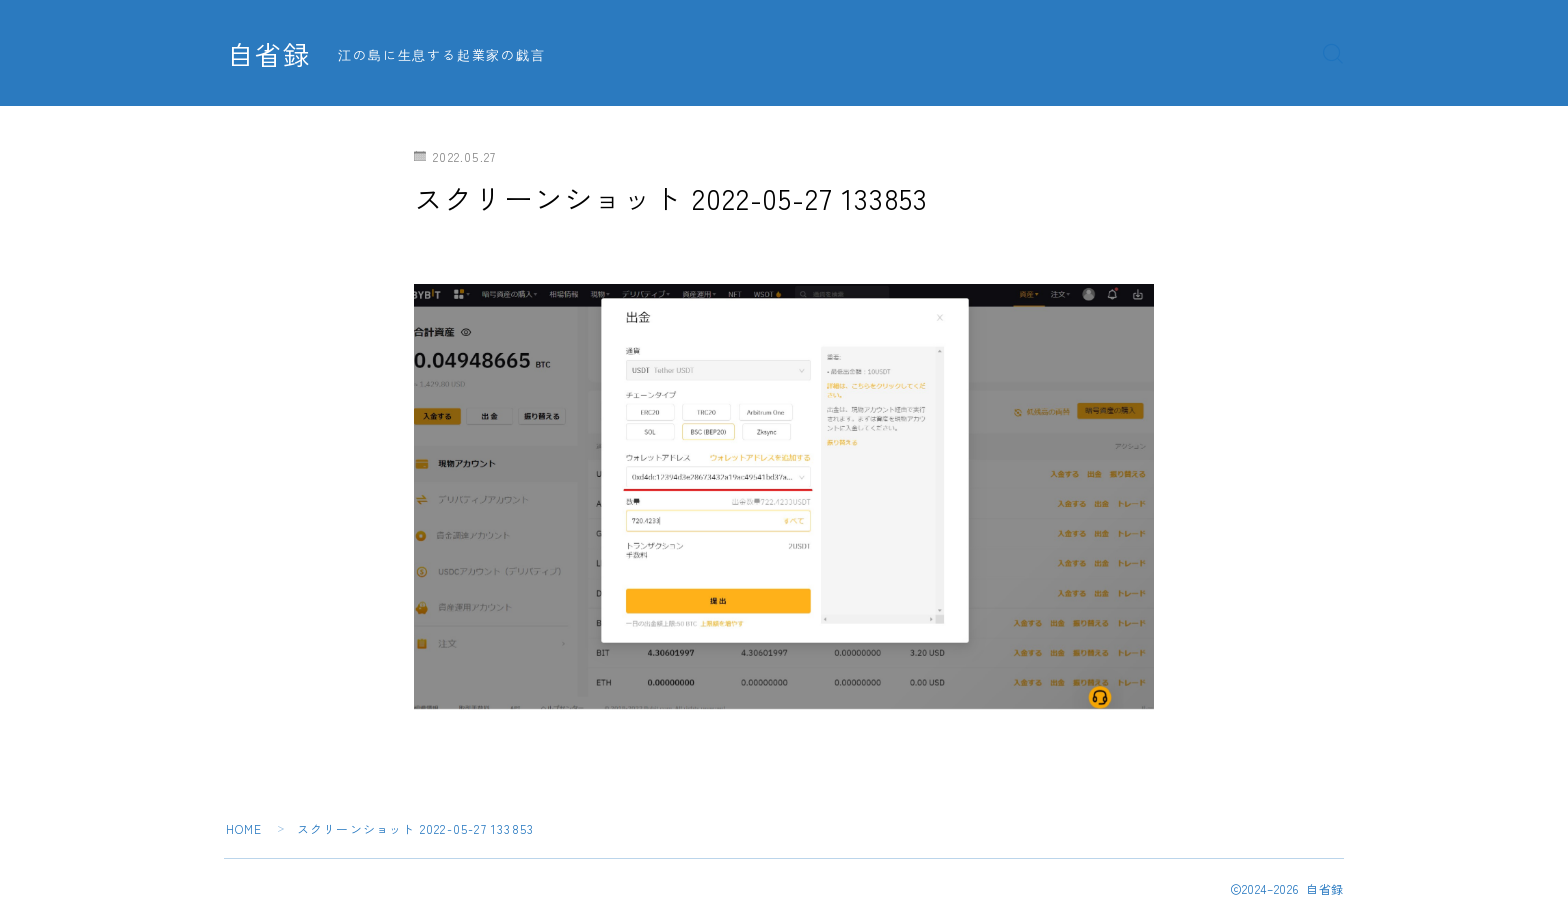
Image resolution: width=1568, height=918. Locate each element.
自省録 (269, 54)
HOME (244, 828)
